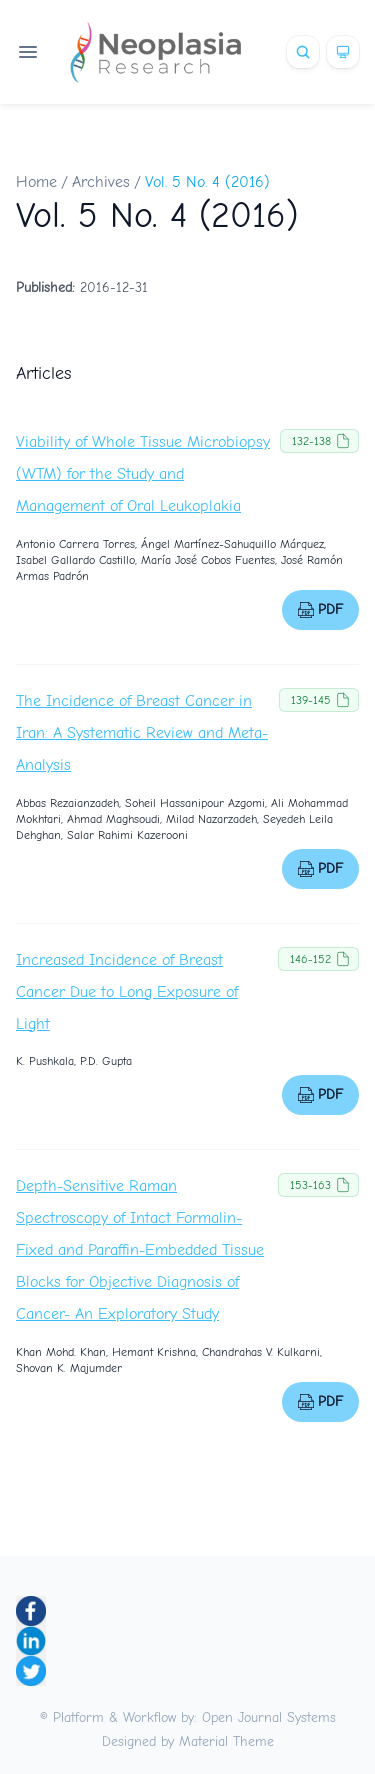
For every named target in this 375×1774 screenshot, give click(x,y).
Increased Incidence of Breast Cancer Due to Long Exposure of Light (127, 992)
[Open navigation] (28, 52)
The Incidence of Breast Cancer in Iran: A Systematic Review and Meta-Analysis (142, 733)
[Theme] (343, 52)
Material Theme (226, 1741)
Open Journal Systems (269, 1717)
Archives (101, 182)
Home (36, 182)
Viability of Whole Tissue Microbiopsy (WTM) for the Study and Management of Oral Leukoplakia (143, 474)
